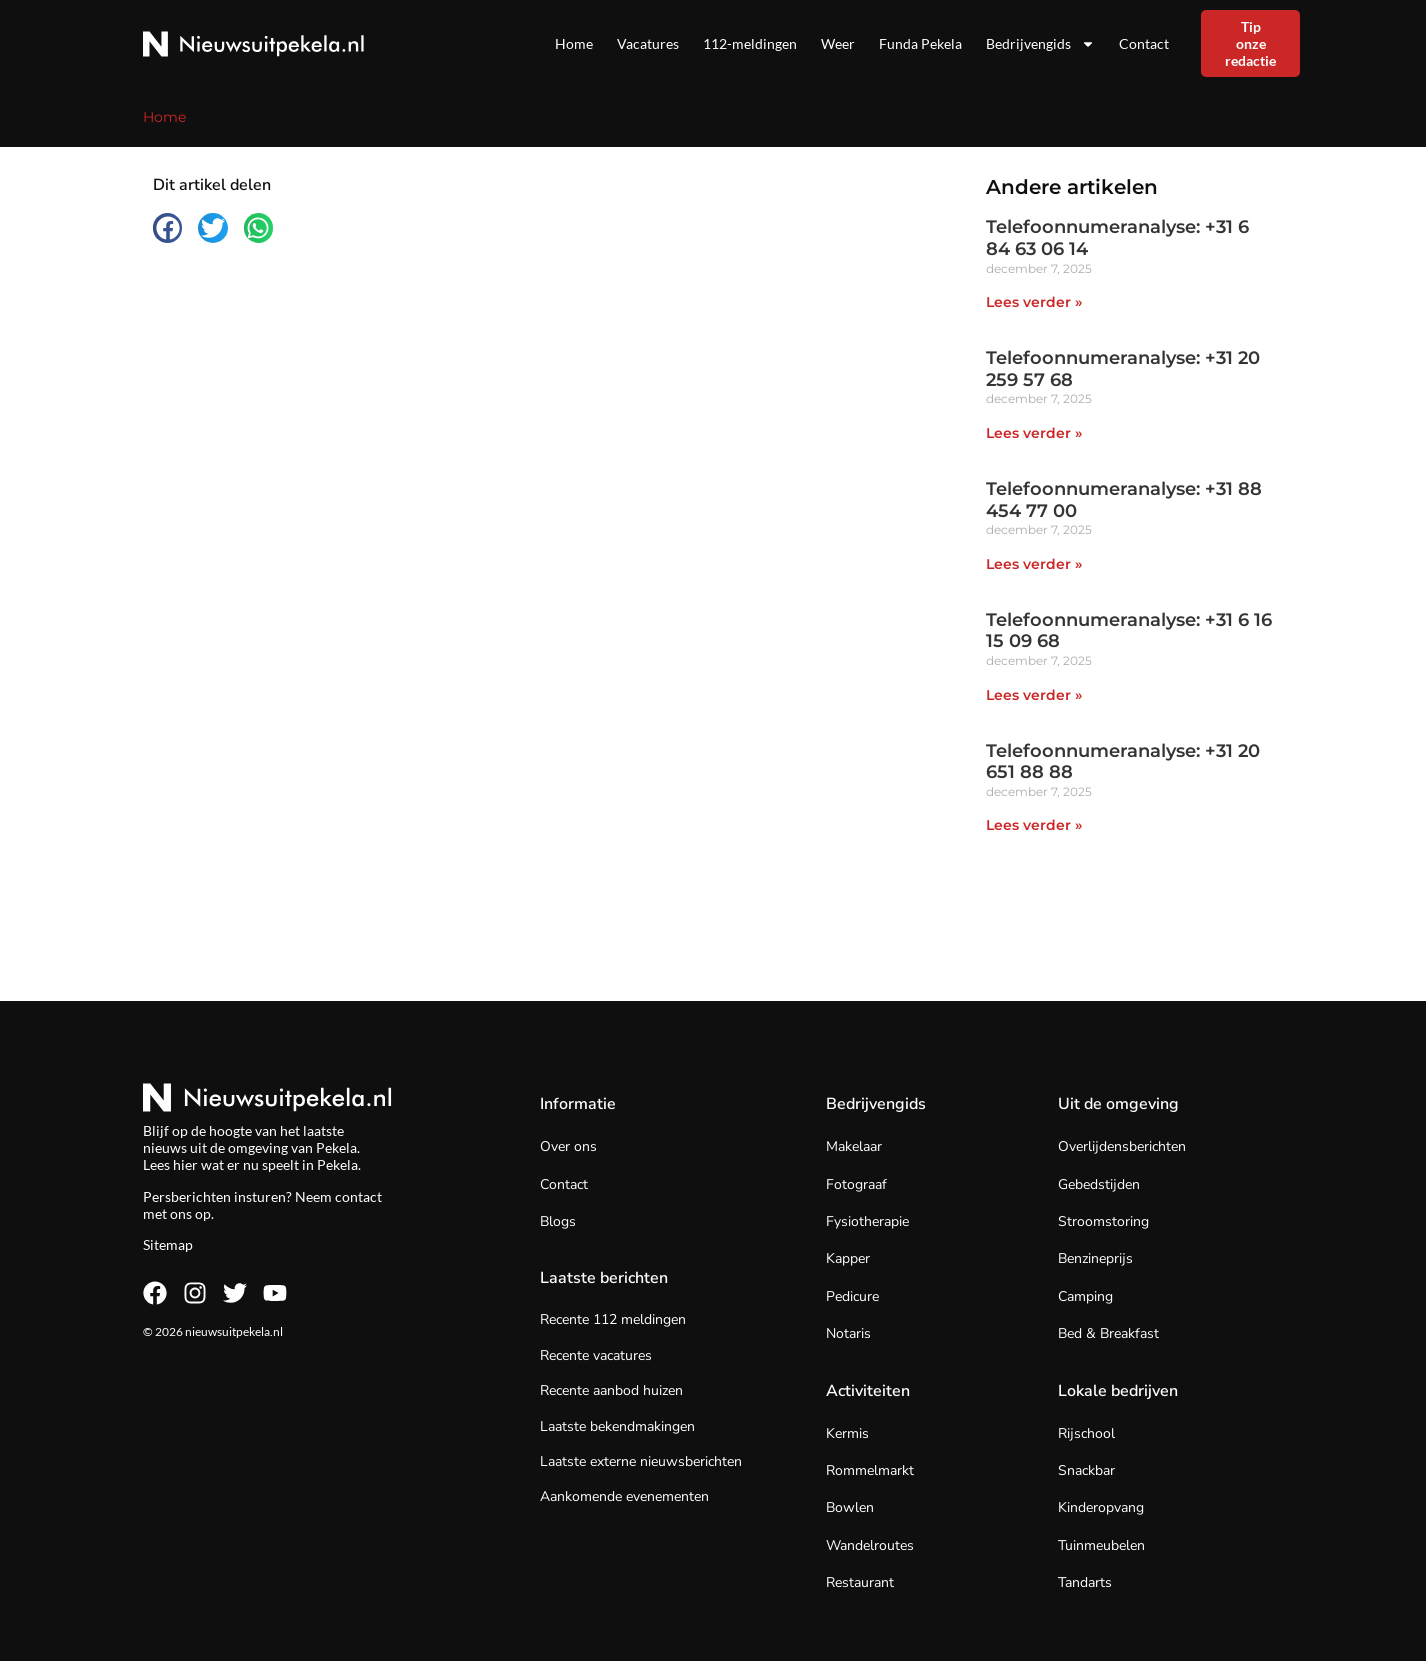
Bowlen (850, 1507)
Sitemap (168, 1244)
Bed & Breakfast (1108, 1333)
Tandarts (1085, 1582)
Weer (838, 43)
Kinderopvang (1101, 1507)
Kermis (847, 1433)
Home (574, 43)
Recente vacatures (596, 1355)
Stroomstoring (1103, 1221)
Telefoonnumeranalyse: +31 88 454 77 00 (1124, 500)
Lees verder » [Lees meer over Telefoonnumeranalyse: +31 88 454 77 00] (1034, 564)
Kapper (848, 1258)
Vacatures (648, 43)
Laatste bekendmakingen (617, 1426)
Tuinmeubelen (1101, 1545)
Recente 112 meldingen (613, 1319)
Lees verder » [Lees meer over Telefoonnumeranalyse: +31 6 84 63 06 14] (1034, 302)
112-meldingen (750, 43)
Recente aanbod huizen (611, 1390)
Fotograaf (856, 1184)
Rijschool (1086, 1433)
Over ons (568, 1146)
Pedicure (852, 1296)
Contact (1144, 43)
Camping (1085, 1296)
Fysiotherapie (867, 1221)
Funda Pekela (920, 43)
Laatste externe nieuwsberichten (641, 1461)
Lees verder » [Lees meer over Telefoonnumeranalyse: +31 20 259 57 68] (1034, 433)
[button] (167, 227)
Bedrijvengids (1040, 44)
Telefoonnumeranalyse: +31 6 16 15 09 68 (1129, 631)
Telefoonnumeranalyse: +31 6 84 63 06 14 (1117, 238)
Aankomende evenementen (624, 1496)
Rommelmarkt (870, 1470)
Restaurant (860, 1582)
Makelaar (854, 1146)
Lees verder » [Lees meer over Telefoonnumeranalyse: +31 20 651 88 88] (1034, 825)
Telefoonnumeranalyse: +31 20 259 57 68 (1123, 369)
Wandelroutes (870, 1545)
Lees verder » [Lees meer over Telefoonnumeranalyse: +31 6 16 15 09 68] (1034, 695)
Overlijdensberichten (1122, 1146)
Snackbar (1086, 1470)
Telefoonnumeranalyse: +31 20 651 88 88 (1123, 762)
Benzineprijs (1095, 1258)
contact (358, 1196)
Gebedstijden (1099, 1184)
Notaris (848, 1333)
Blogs (558, 1221)
